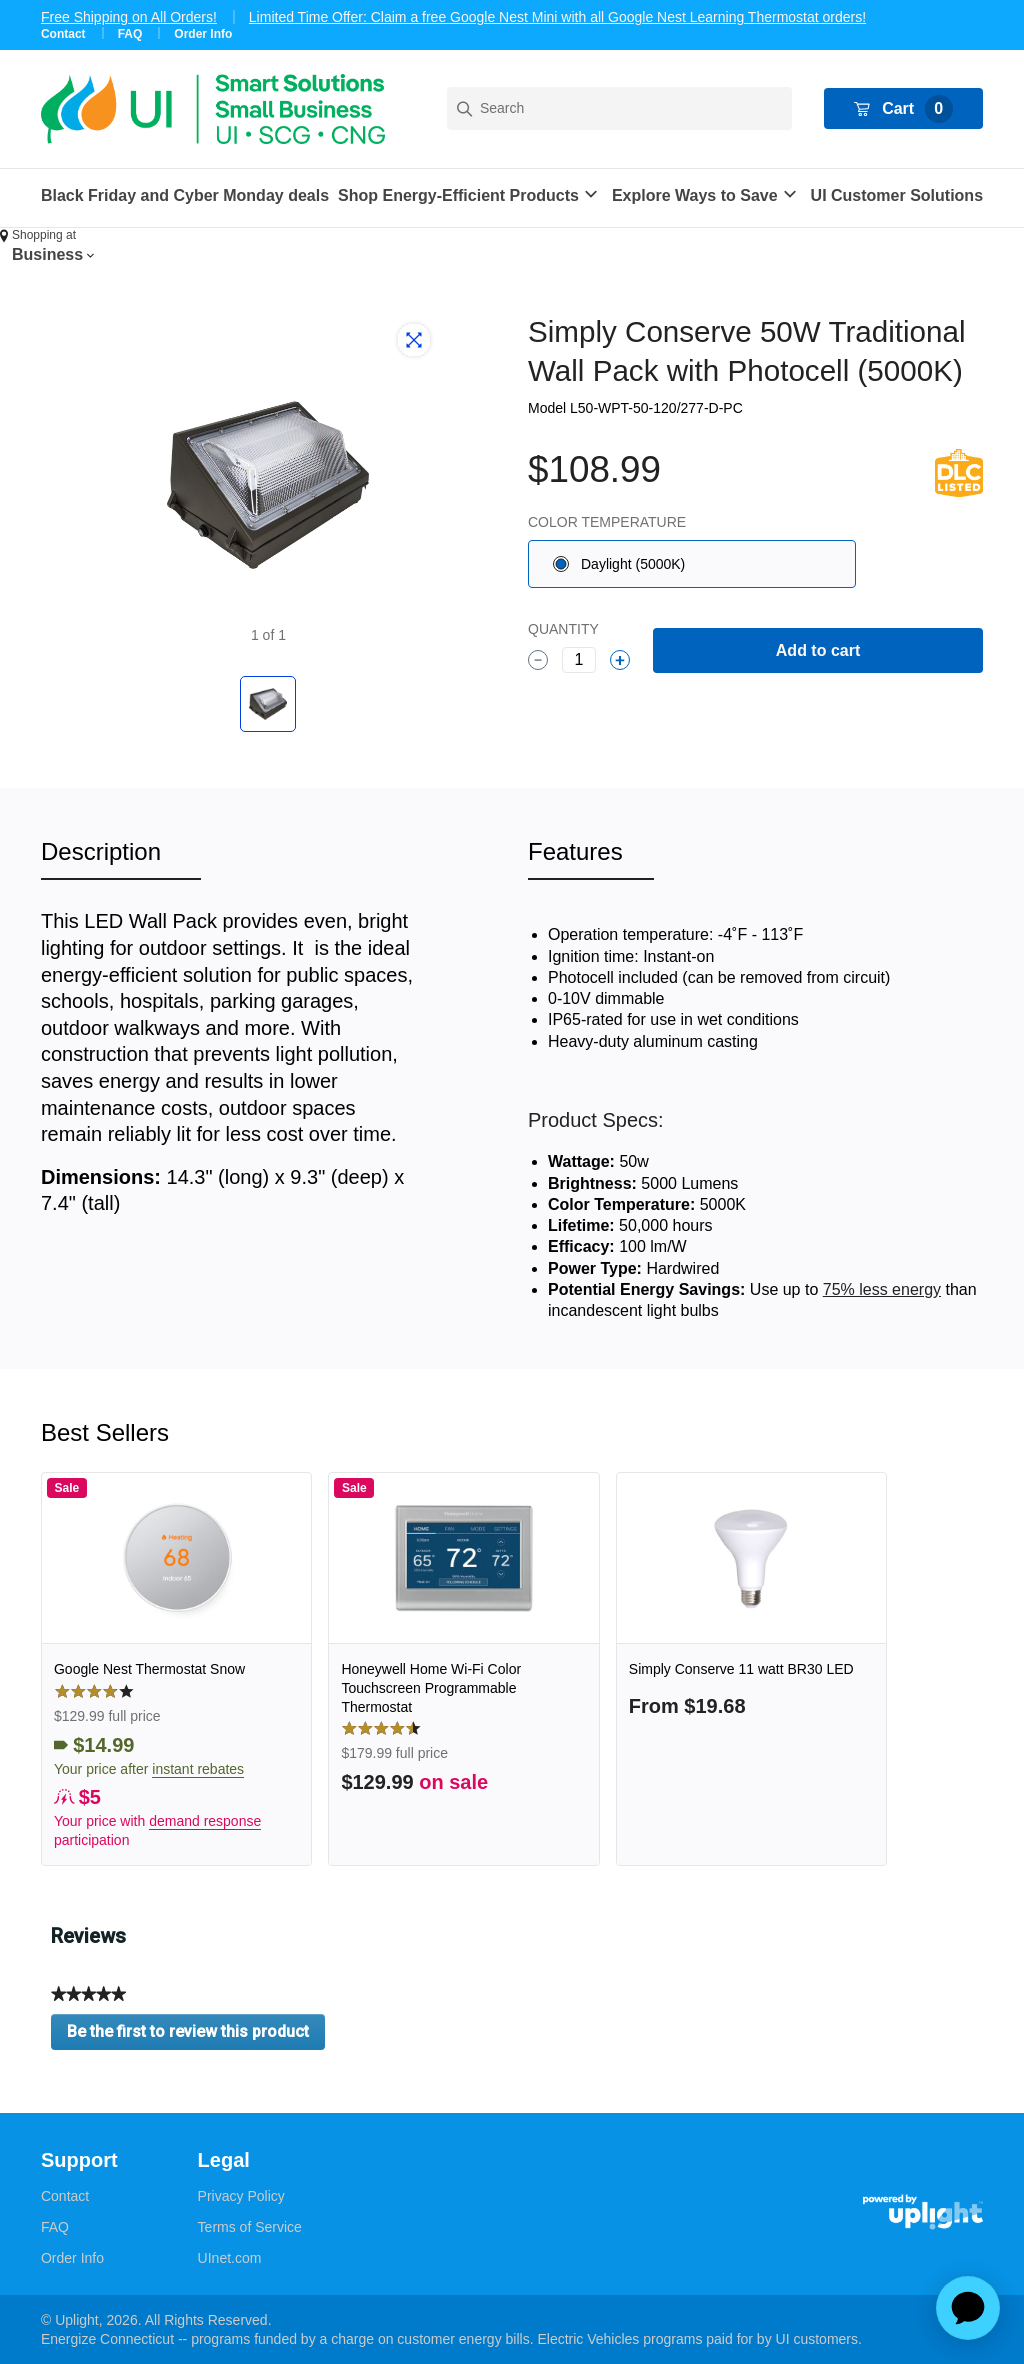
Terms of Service (250, 2227)
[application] (968, 2308)
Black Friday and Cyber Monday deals (185, 195)
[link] (176, 1669)
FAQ (130, 34)
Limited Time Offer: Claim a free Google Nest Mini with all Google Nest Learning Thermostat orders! (557, 17)
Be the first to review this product (196, 2036)
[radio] (692, 564)
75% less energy (882, 1289)
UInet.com (230, 2258)
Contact (63, 34)
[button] (470, 195)
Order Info (203, 34)
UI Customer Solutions (897, 195)
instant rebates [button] (198, 1769)
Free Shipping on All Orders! (129, 17)
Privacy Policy (241, 2196)
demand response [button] (205, 1821)
